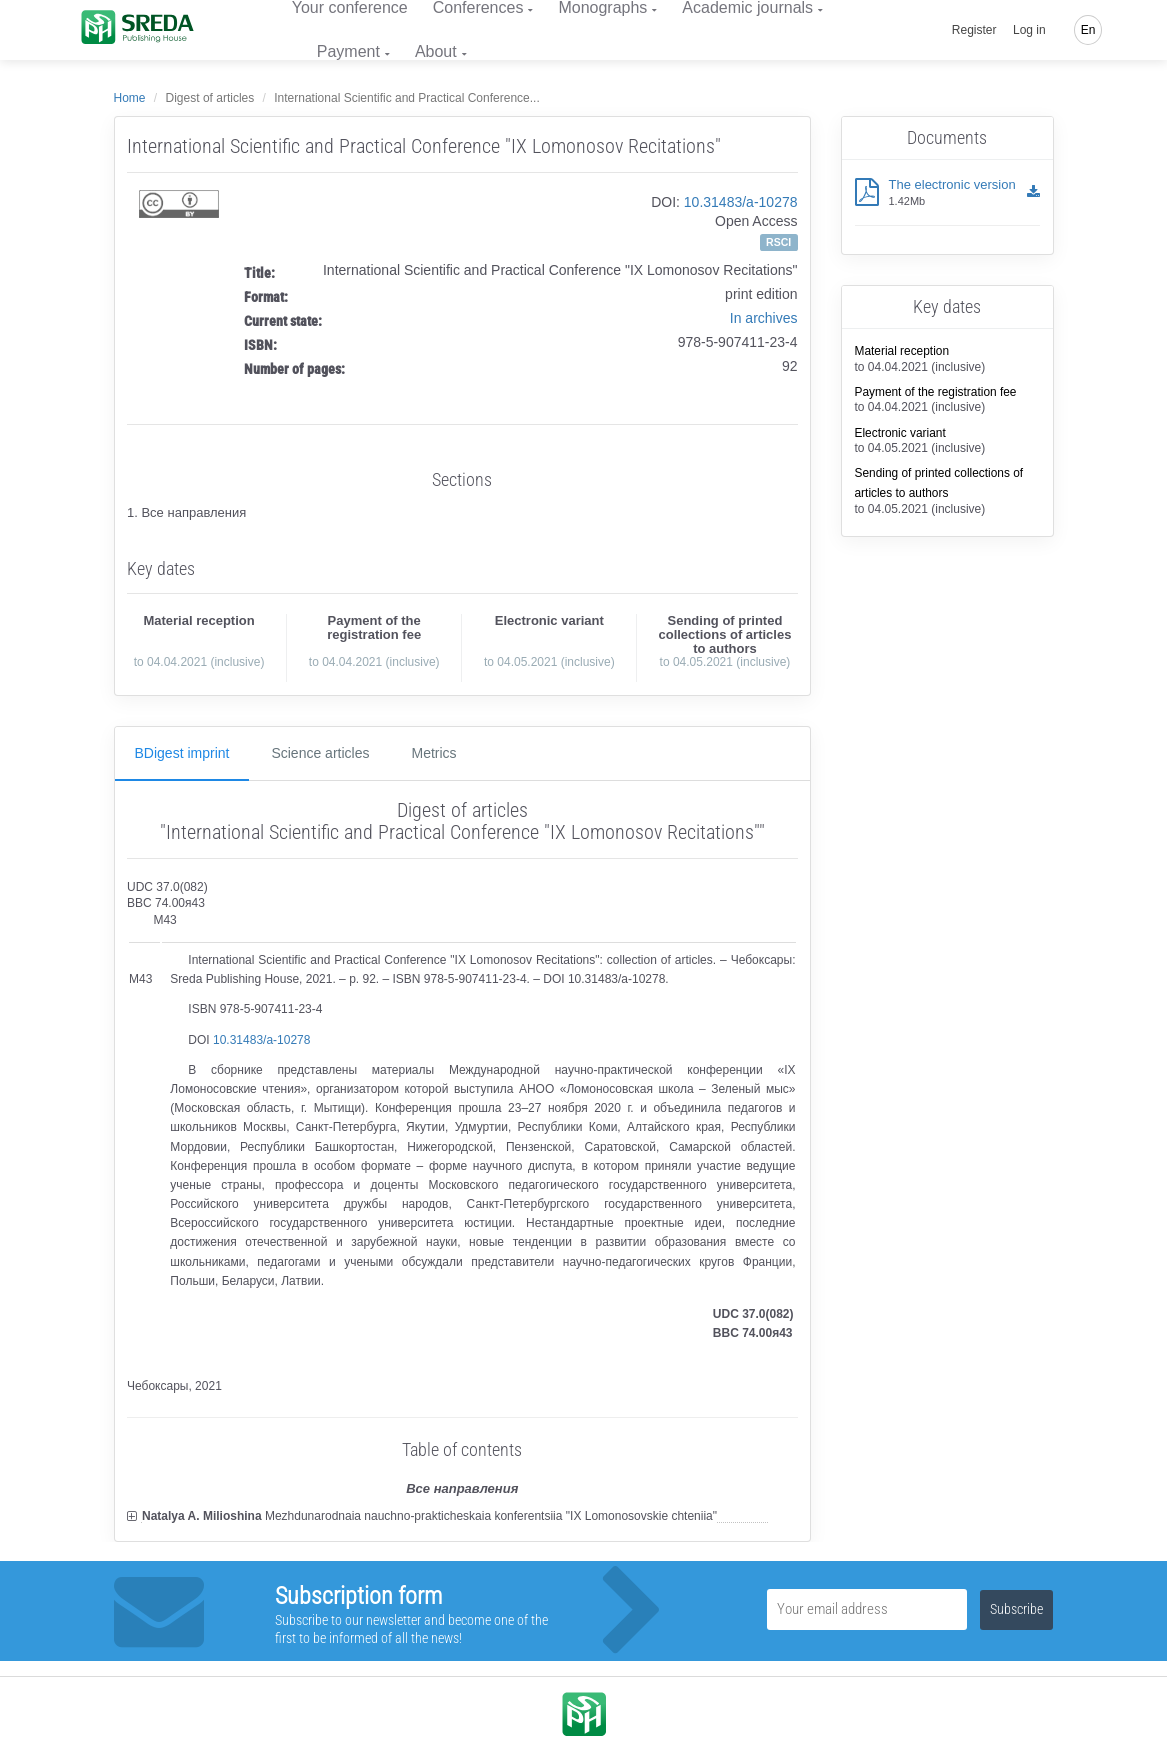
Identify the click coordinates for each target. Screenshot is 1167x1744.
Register (974, 30)
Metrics (433, 753)
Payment (348, 51)
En (1088, 30)
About (436, 51)
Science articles (320, 753)
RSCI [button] (778, 242)
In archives (764, 318)
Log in (1029, 30)
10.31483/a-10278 (741, 202)
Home (130, 98)
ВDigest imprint (182, 753)
